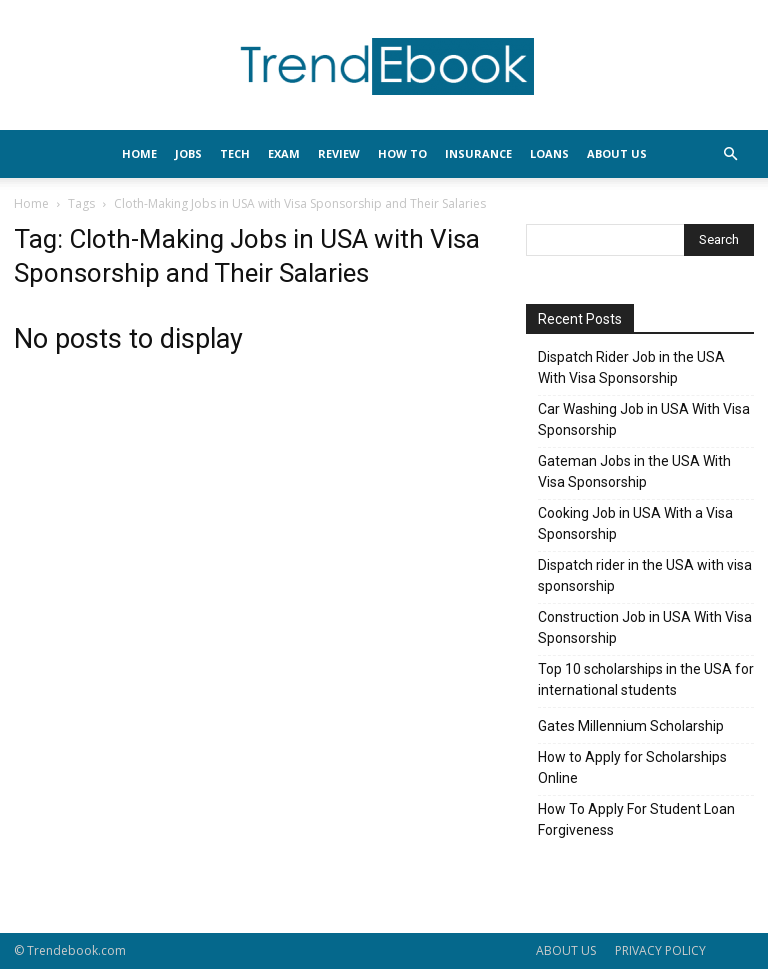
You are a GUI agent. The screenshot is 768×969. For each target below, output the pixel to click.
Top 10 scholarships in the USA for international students (646, 679)
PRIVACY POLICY (660, 950)
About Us (617, 153)
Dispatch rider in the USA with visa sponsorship (645, 575)
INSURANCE (478, 153)
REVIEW (339, 153)
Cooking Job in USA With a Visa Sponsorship (635, 523)
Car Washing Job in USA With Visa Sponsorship (644, 419)
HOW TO (402, 153)
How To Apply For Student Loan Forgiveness (636, 819)
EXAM (284, 153)
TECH (235, 153)
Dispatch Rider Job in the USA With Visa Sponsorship (631, 367)
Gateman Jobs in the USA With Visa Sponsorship (634, 471)
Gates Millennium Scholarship (631, 726)
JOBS (188, 153)
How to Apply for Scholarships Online (632, 767)
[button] (730, 154)
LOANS (549, 153)
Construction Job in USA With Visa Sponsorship (645, 627)
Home (31, 203)
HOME (139, 153)
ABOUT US (566, 950)
